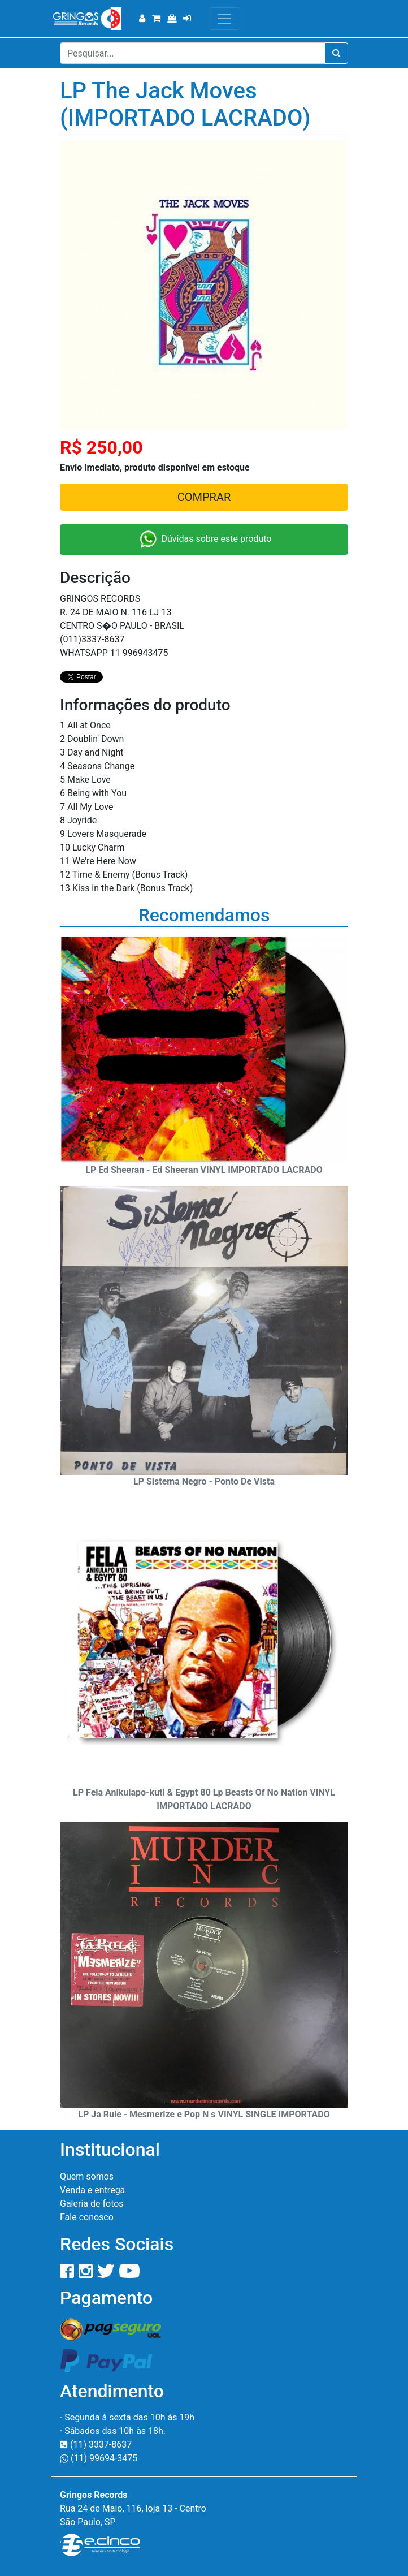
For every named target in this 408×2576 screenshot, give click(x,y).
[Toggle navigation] (224, 18)
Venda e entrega (92, 2190)
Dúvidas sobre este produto (204, 539)
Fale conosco (87, 2217)
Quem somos (87, 2176)
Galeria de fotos (92, 2203)
